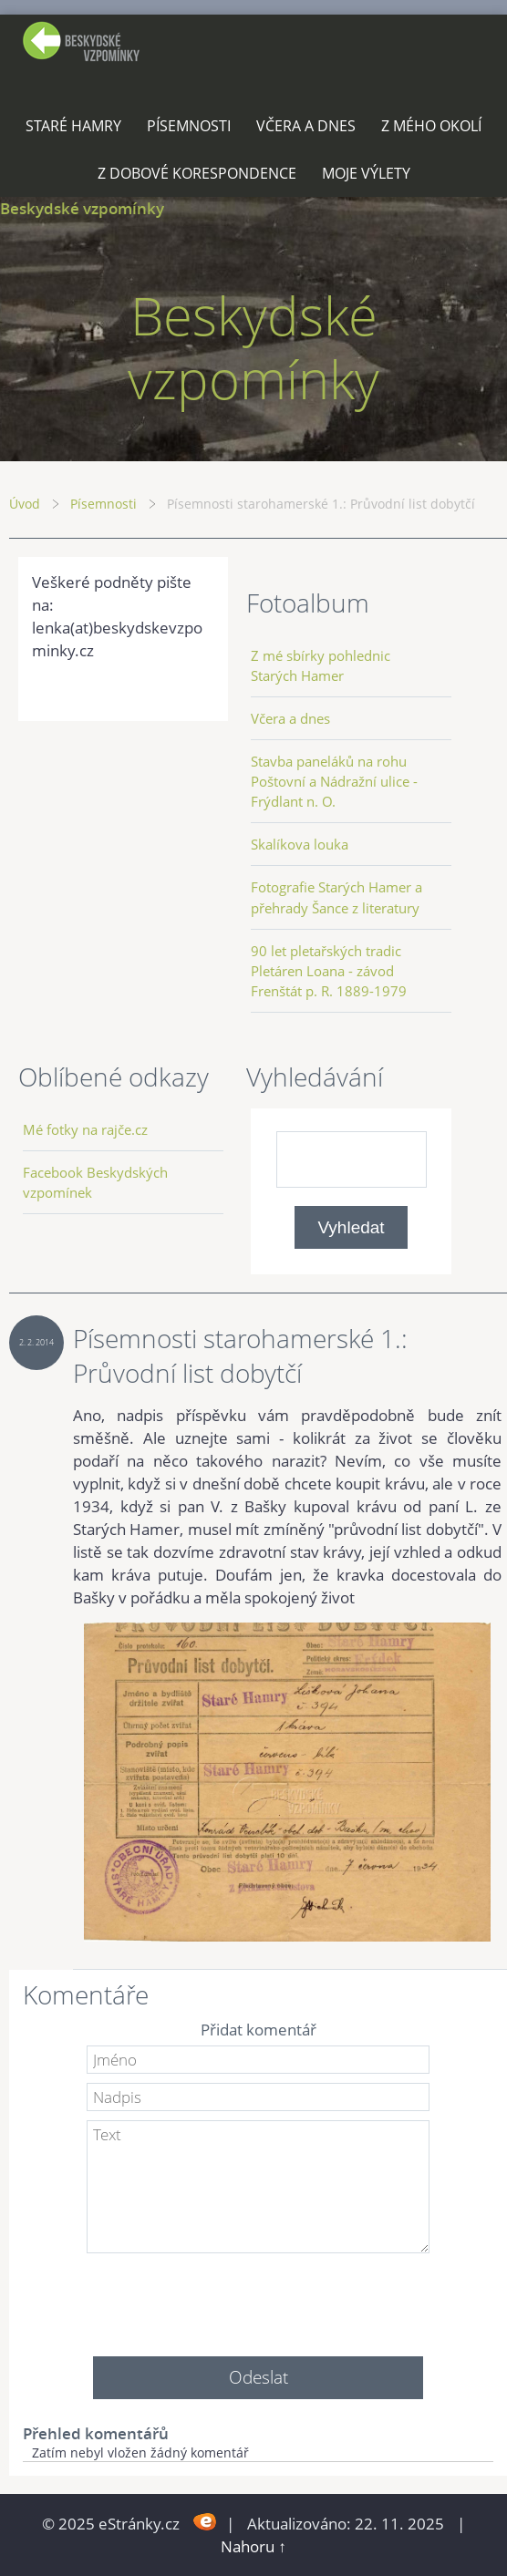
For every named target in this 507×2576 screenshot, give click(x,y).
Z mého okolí (431, 126)
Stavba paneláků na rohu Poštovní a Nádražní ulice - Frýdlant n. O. (334, 781)
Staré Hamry (73, 126)
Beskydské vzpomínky (82, 208)
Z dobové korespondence (197, 173)
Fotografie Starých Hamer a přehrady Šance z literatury (336, 897)
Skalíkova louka (299, 844)
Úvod (24, 503)
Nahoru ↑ (253, 2546)
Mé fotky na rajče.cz (85, 1129)
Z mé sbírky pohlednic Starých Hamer (320, 665)
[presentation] (258, 2298)
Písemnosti (189, 126)
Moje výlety (366, 173)
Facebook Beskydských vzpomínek (95, 1182)
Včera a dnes (306, 126)
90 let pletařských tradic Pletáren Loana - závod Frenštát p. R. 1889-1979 (329, 971)
